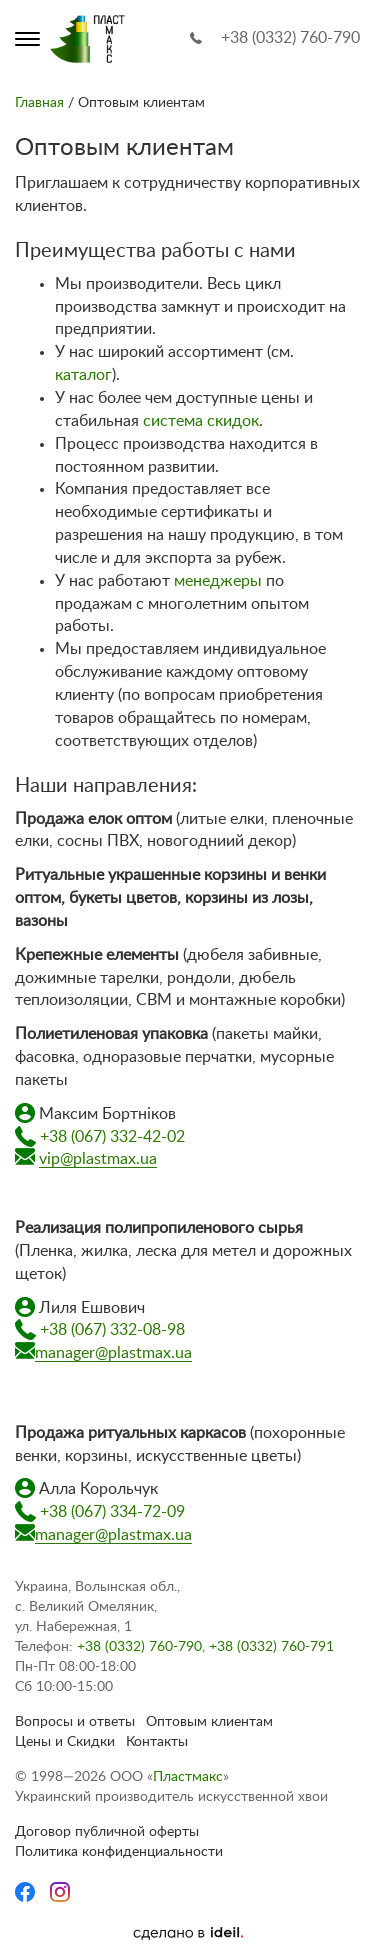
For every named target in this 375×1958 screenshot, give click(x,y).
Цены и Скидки (65, 1742)
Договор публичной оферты (107, 1832)
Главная (39, 103)
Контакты (157, 1742)
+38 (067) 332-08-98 (112, 1330)
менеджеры (218, 581)
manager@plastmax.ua (113, 1353)
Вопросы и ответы (75, 1722)
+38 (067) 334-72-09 (112, 1512)
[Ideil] (188, 1933)
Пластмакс (188, 1777)
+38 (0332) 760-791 (271, 1647)
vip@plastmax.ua (98, 1159)
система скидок (201, 421)
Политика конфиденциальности (119, 1852)
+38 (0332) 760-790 (290, 38)
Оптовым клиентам (209, 1722)
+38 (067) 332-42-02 (112, 1137)
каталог (83, 375)
